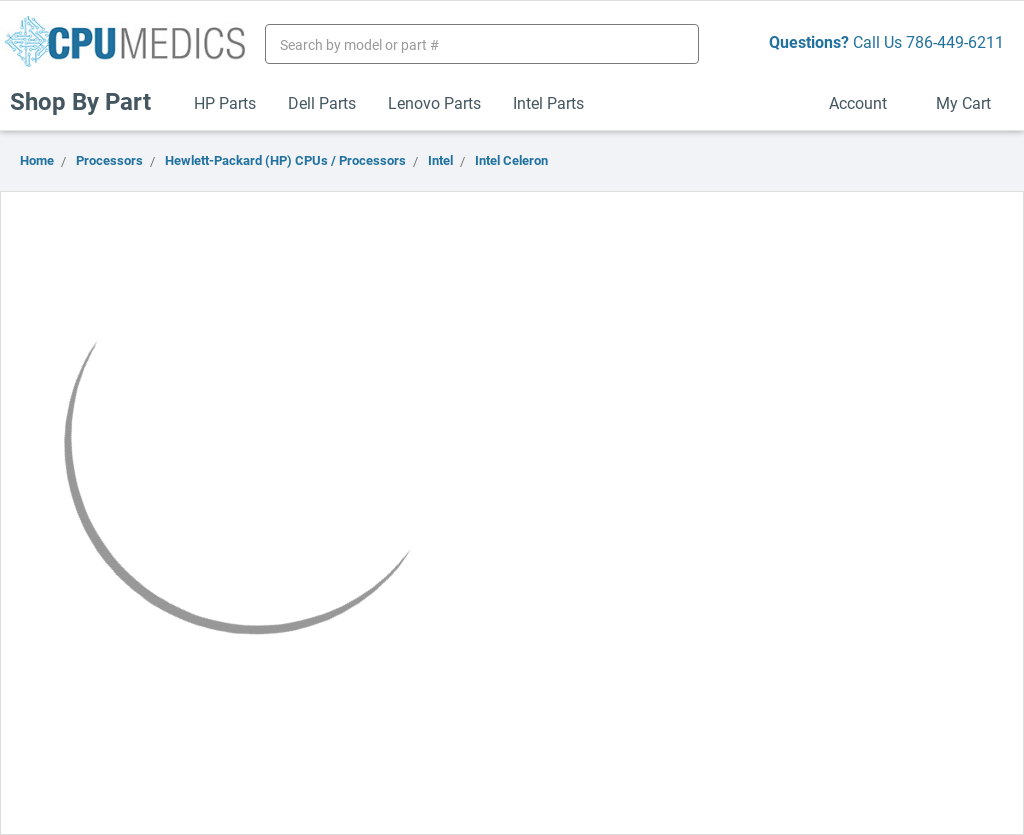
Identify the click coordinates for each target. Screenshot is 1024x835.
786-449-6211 (955, 41)
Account (866, 102)
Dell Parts (322, 102)
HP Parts (225, 102)
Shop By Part (89, 101)
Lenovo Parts (434, 102)
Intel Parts (548, 102)
